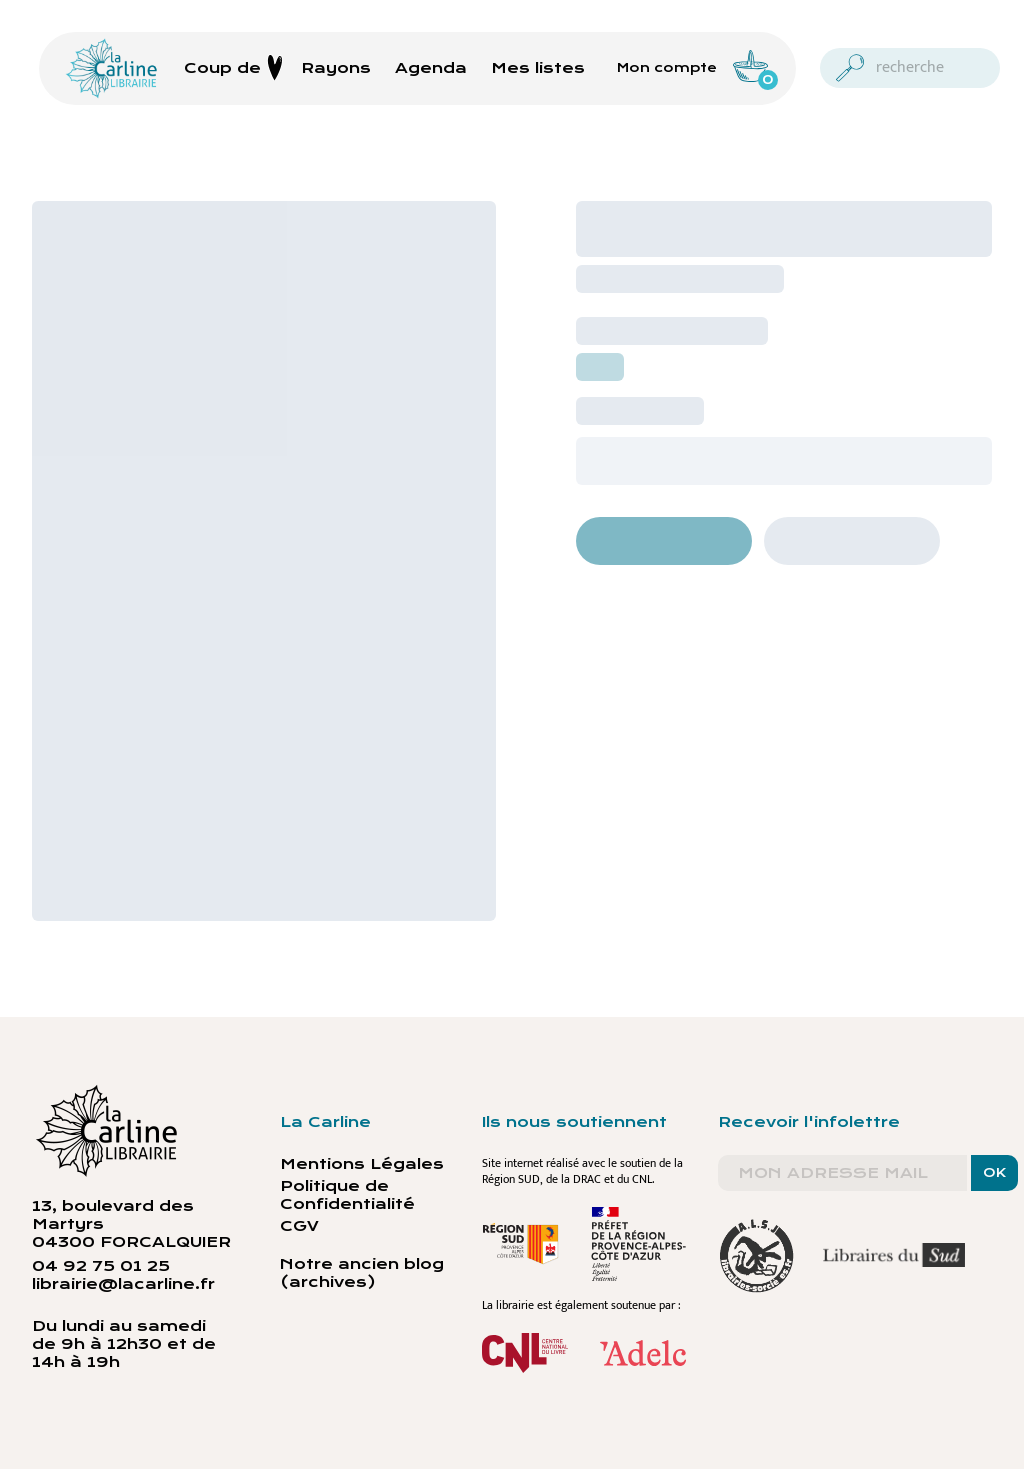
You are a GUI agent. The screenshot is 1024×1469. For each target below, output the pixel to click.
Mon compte (667, 68)
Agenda (431, 68)
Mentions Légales (362, 1164)
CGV (299, 1226)
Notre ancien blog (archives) (362, 1273)
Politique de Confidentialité (347, 1195)
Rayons (336, 68)
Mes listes (538, 68)
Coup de (233, 68)
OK (994, 1173)
